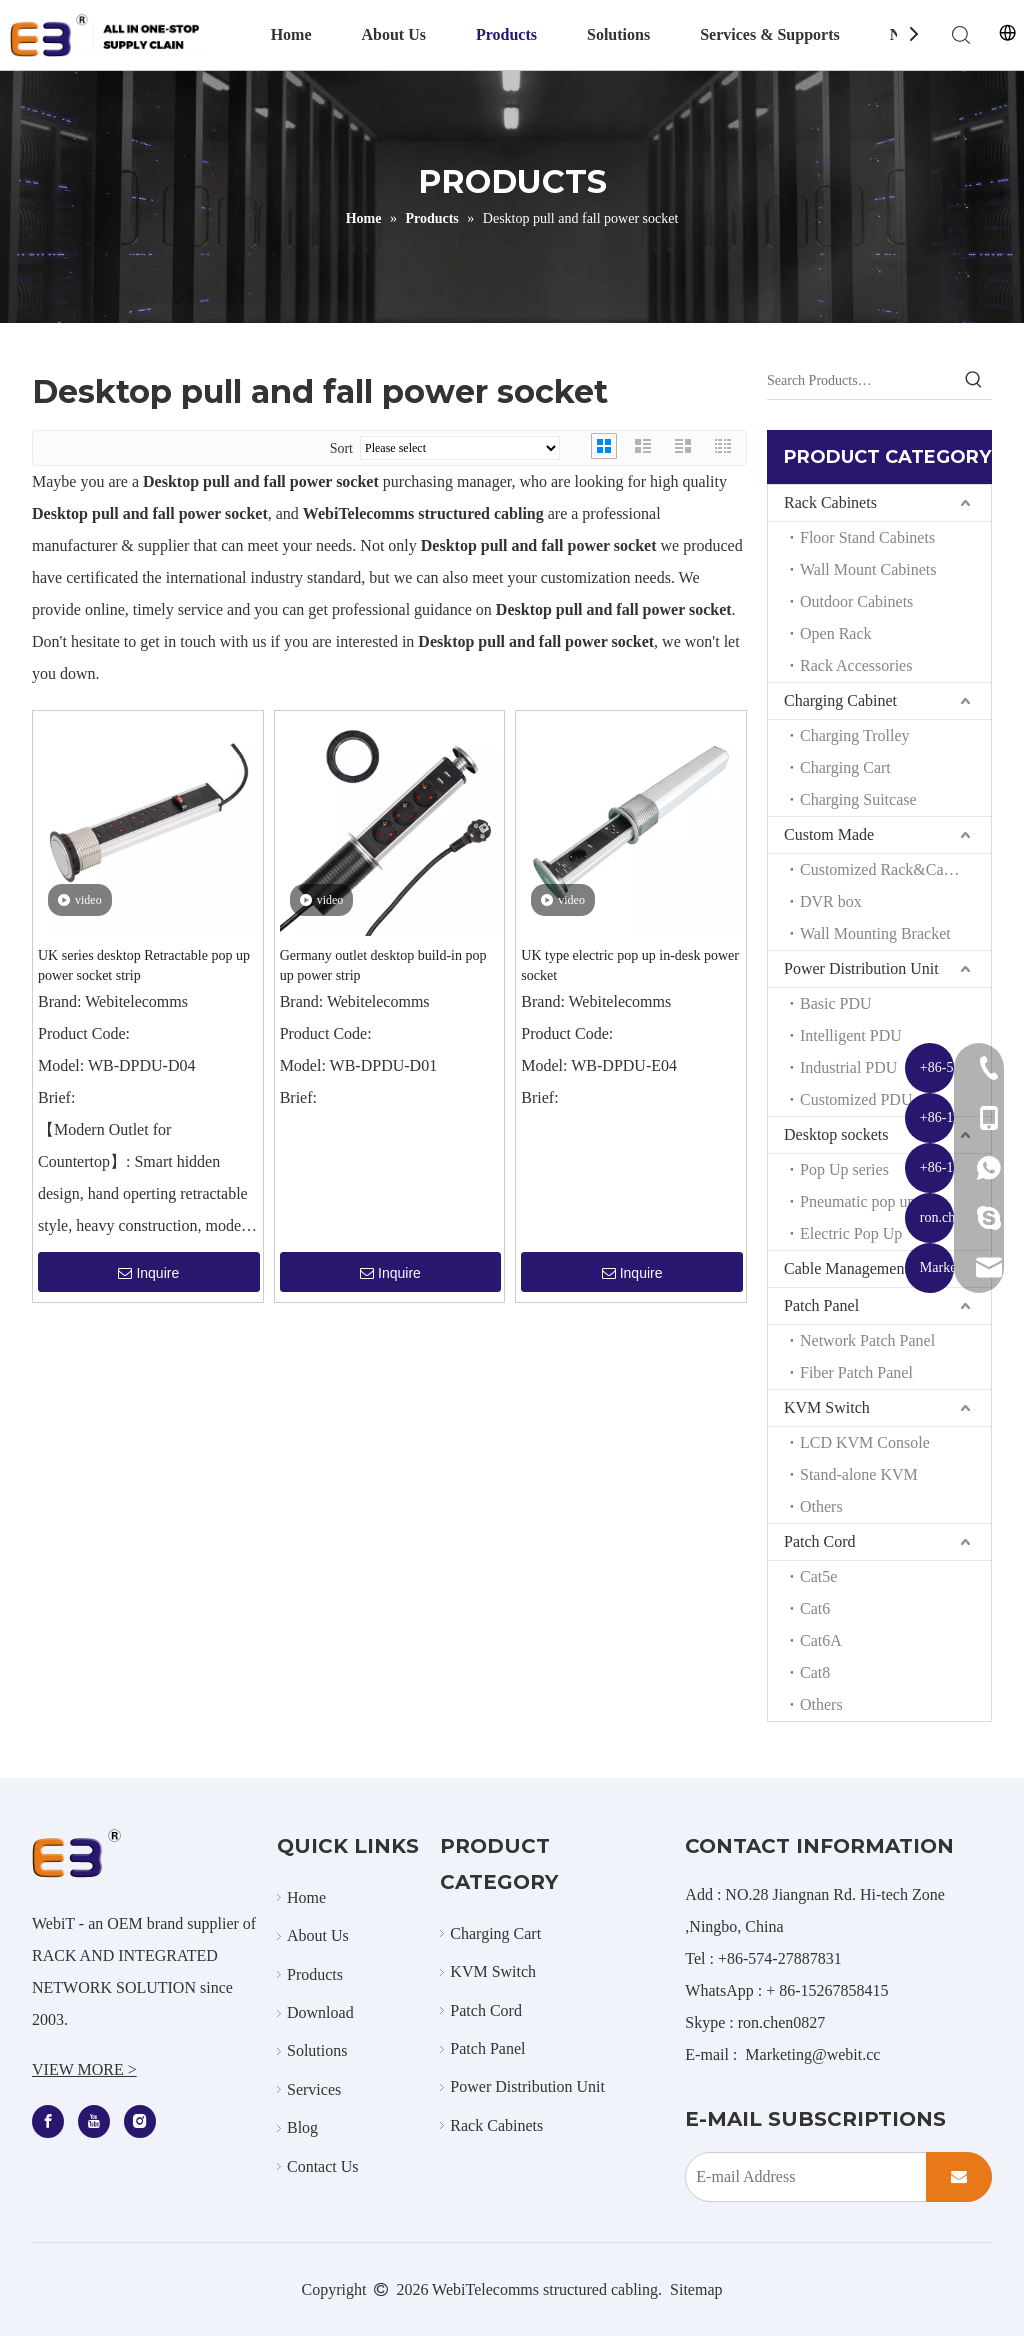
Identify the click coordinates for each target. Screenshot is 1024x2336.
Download (320, 2012)
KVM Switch (827, 1407)
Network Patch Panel (867, 1340)
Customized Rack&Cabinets (891, 869)
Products (506, 34)
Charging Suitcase (858, 799)
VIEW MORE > (84, 2069)
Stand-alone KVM (859, 1474)
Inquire (148, 1273)
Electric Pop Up (851, 1233)
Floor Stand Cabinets (867, 537)
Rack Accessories (856, 665)
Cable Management (846, 1268)
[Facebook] (48, 2121)
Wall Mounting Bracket (875, 933)
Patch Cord (820, 1541)
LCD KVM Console (865, 1442)
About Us (394, 34)
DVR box (831, 901)
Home (291, 34)
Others (821, 1506)
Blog (302, 2127)
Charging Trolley (855, 735)
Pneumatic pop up (858, 1201)
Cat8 (815, 1672)
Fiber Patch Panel (856, 1372)
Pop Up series (844, 1169)
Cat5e (818, 1576)
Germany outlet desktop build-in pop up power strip (383, 965)
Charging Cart (845, 767)
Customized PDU (856, 1099)
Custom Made (829, 834)
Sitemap (696, 2289)
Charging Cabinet (840, 700)
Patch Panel (821, 1305)
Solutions (618, 34)
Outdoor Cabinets (856, 601)
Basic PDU (836, 1003)
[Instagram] (140, 2121)
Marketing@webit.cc (812, 2054)
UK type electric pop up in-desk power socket (630, 965)
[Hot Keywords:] (974, 381)
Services (314, 2089)
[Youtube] (94, 2121)
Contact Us (323, 2166)
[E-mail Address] (801, 2177)
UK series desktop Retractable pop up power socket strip (144, 965)
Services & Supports (770, 34)
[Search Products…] (861, 381)
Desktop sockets (836, 1134)
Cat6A (821, 1640)
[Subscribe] (959, 2177)
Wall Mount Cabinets (868, 569)
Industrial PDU (848, 1067)
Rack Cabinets (830, 502)
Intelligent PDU (851, 1035)
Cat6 (815, 1608)
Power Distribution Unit (861, 968)
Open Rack (836, 633)
